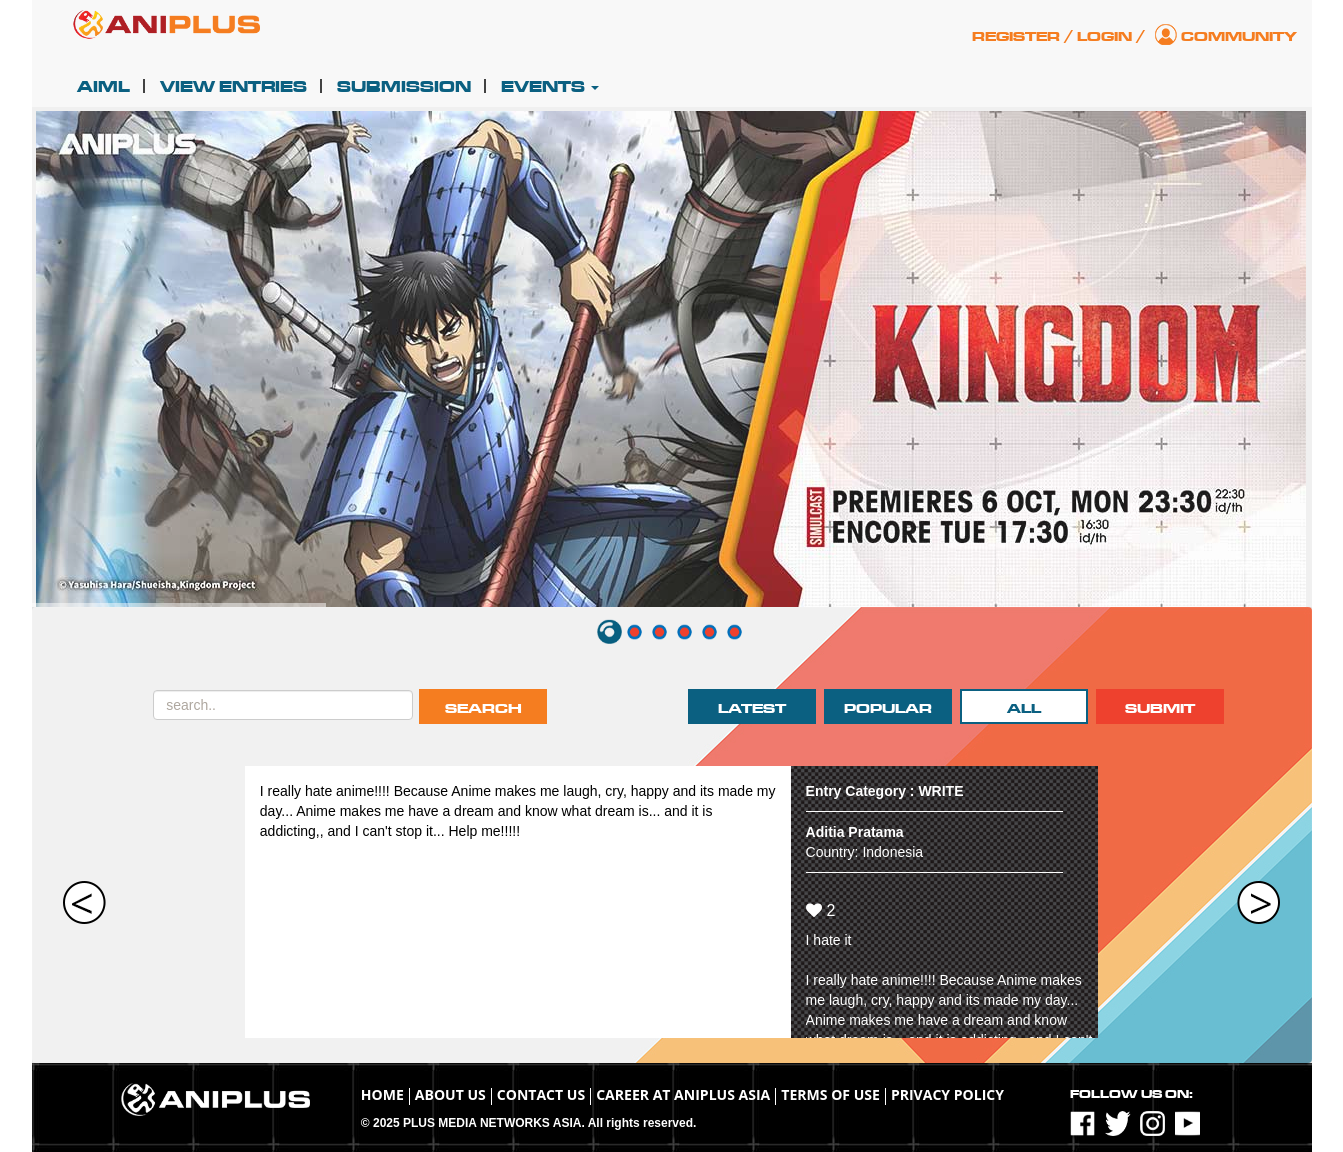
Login (1104, 36)
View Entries (233, 87)
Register (1016, 36)
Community (1239, 36)
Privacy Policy (947, 1094)
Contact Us (541, 1094)
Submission (404, 87)
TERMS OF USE (830, 1094)
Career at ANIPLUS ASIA (683, 1094)
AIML (103, 87)
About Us (450, 1094)
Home (382, 1094)
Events (550, 87)
